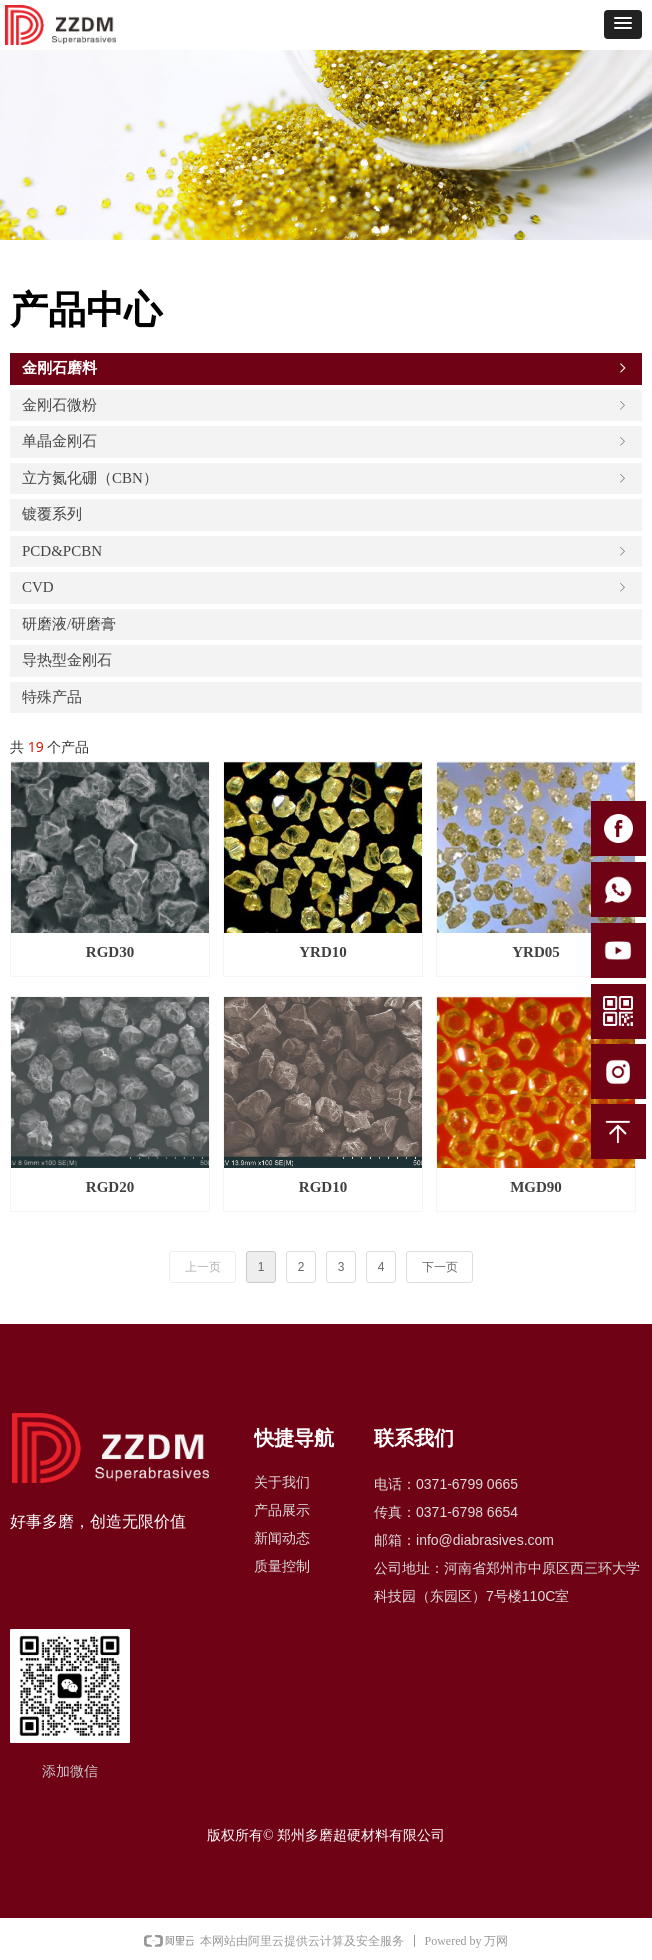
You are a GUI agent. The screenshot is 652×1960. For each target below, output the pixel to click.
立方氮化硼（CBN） (326, 478)
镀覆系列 (52, 514)
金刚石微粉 (326, 405)
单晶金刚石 (326, 441)
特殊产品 (52, 697)
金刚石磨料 (326, 368)
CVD (326, 587)
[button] (623, 24)
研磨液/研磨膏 (69, 624)
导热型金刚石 (67, 660)
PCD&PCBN (326, 551)
